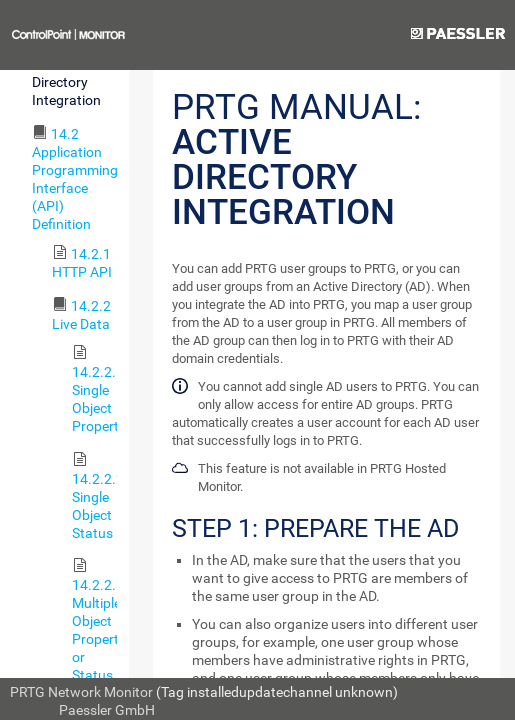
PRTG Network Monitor (81, 692)
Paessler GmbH (107, 710)
